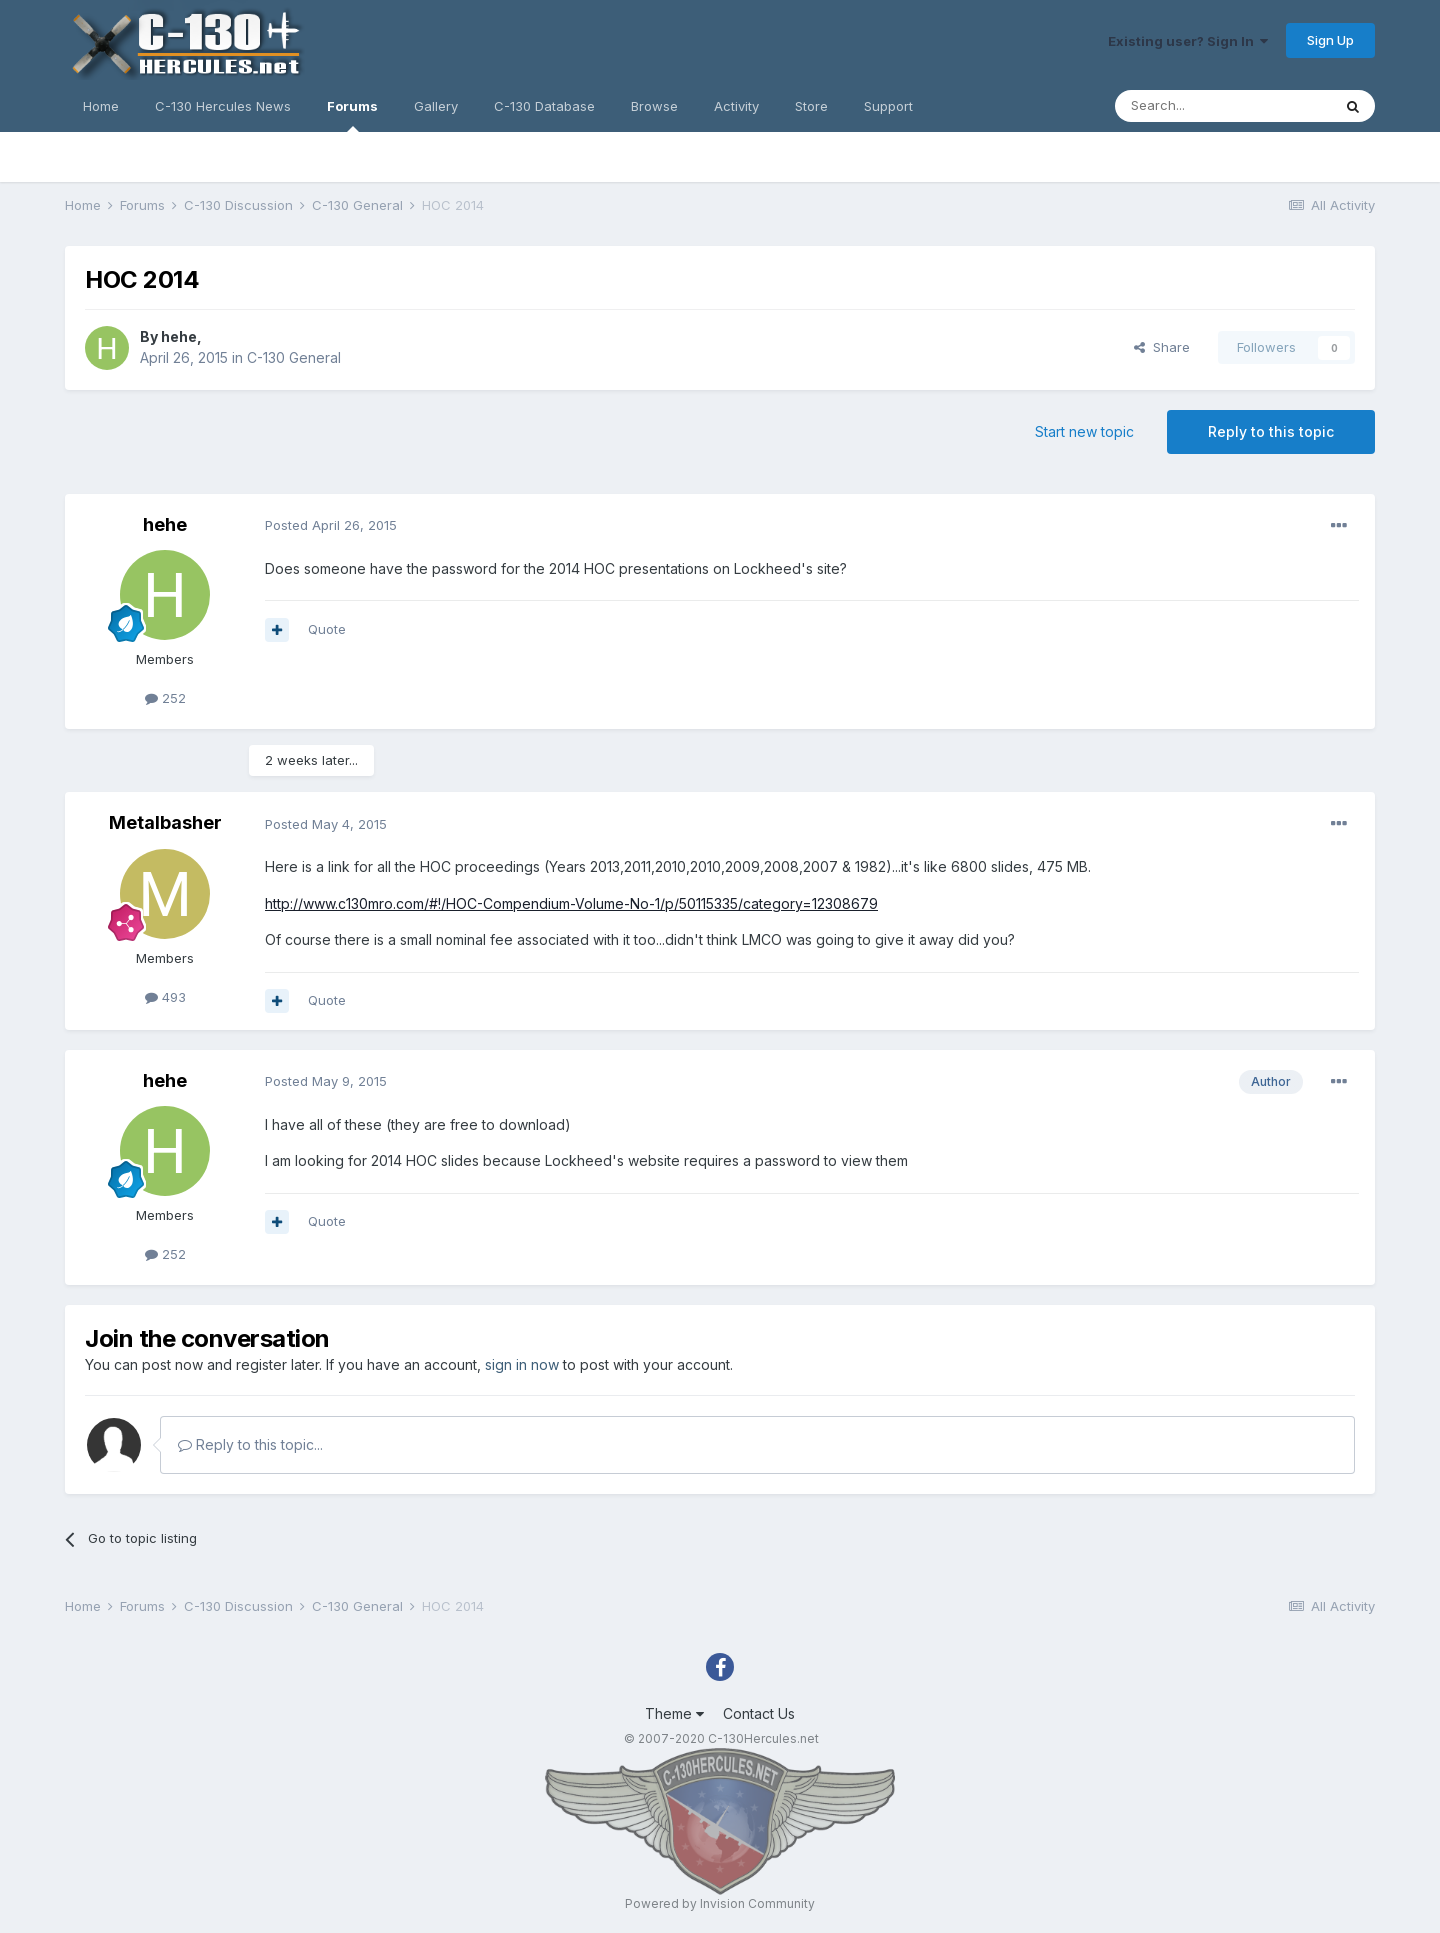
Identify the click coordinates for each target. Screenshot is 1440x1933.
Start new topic (1084, 431)
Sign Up (1330, 40)
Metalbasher (165, 822)
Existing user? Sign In (1188, 41)
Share (1162, 347)
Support (888, 106)
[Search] (1223, 106)
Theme (674, 1713)
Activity (736, 106)
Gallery (436, 106)
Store (811, 106)
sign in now (522, 1364)
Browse (654, 106)
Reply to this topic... (250, 1444)
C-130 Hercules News (223, 106)
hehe (179, 336)
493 (165, 997)
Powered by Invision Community (720, 1903)
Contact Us (759, 1713)
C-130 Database (544, 106)
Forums (352, 115)
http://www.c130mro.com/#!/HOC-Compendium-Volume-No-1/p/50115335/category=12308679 (571, 903)
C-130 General (294, 357)
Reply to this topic (1271, 431)
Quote (327, 629)
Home (101, 106)
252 (165, 698)
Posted (331, 525)
